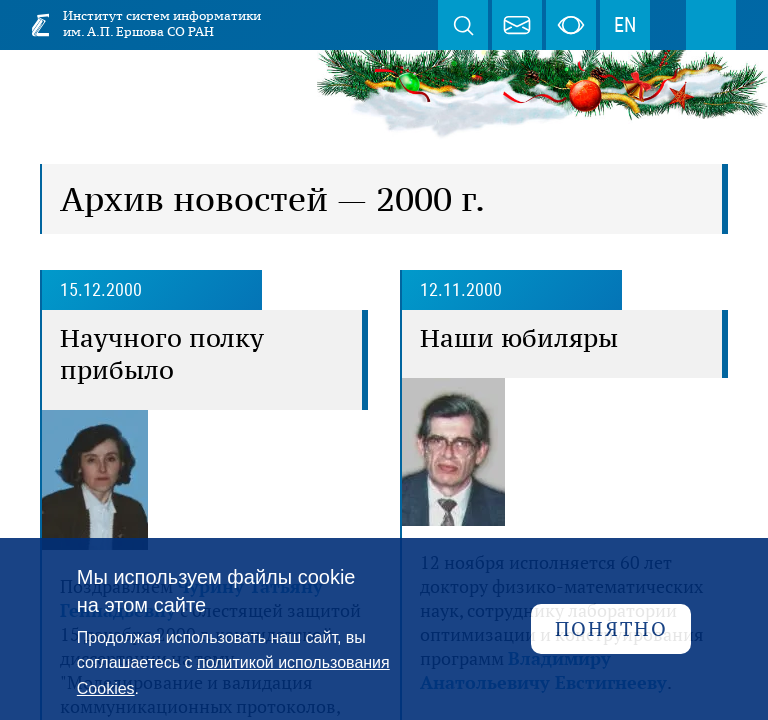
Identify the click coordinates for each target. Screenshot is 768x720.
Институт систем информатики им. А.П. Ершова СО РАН (162, 23)
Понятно (611, 628)
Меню (711, 25)
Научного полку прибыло (162, 354)
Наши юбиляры (519, 338)
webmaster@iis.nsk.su (517, 25)
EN (625, 25)
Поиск (463, 25)
